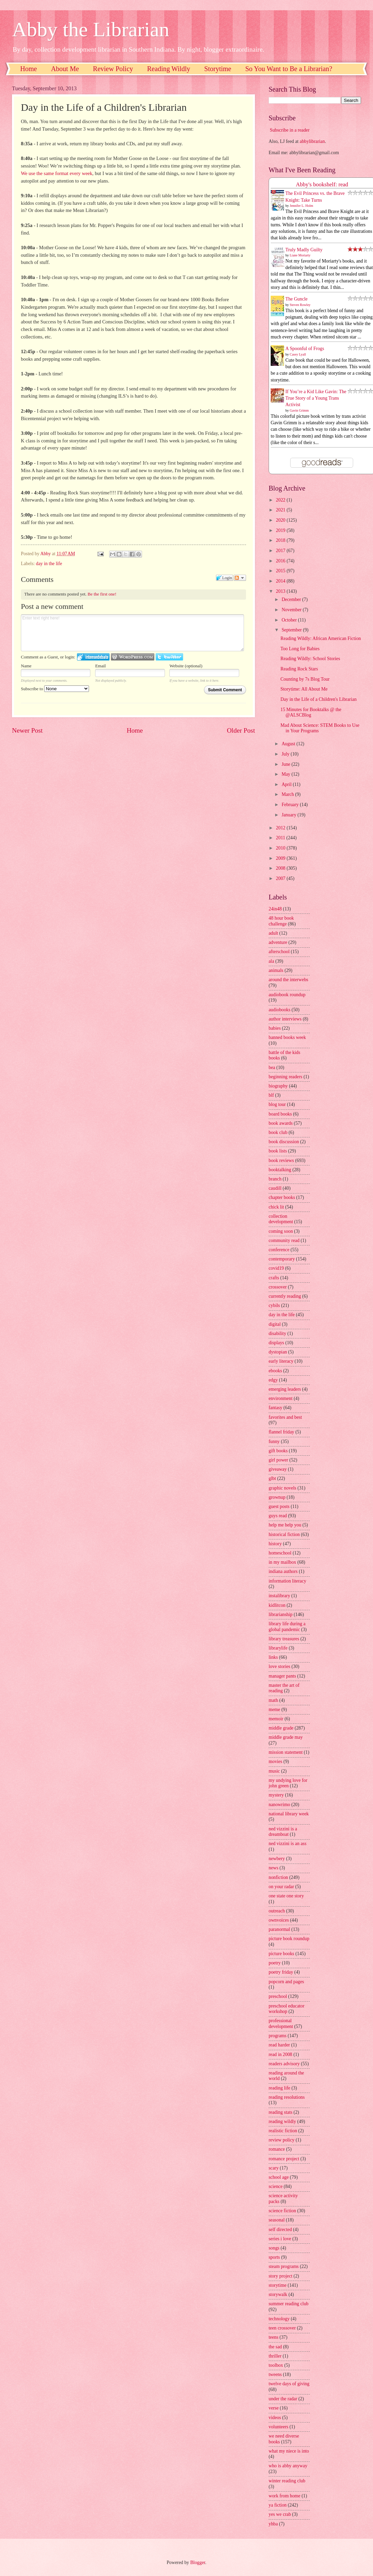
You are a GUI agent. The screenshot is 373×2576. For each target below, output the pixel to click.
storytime (277, 2285)
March (288, 794)
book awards (281, 1123)
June (287, 764)
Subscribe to (55, 688)
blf (271, 1095)
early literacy (281, 1361)
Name (26, 665)
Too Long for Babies (299, 648)
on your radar (281, 1886)
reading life (279, 2088)
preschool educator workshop (287, 2008)
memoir (276, 1718)
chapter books (282, 1197)
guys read (278, 1515)
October (290, 620)
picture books (281, 1953)
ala (271, 961)
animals (276, 970)
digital (275, 1324)
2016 (281, 560)
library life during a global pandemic (287, 1626)
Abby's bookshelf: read (322, 184)
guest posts (279, 1506)
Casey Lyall (298, 354)
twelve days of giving (289, 2383)
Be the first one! (102, 594)
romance (277, 2149)
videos (275, 2417)
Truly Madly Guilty (303, 249)
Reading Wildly (168, 68)
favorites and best (285, 1417)
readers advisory (284, 2063)
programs (277, 2035)
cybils (274, 1305)
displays (276, 1342)
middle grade (281, 1728)
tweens (275, 2374)
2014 (281, 581)
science (276, 2186)
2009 (281, 858)
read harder (279, 2044)
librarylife (278, 1648)
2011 (281, 837)
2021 (281, 509)
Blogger (197, 2562)
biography (278, 1086)
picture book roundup (289, 1938)
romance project (284, 2158)
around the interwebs (288, 979)
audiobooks (280, 1009)
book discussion (284, 1141)
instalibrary (279, 1595)
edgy (273, 1380)
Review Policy (113, 68)
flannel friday (281, 1431)
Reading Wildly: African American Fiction (320, 638)
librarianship (281, 1614)
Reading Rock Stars (299, 668)
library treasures (284, 1638)
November (292, 609)
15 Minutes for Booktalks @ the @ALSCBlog (310, 712)
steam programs (284, 2266)
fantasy (275, 1407)
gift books (278, 1450)
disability (277, 1333)
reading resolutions (287, 2097)
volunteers (278, 2426)
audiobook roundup (287, 994)
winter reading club (287, 2480)
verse (274, 2408)
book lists (278, 1150)
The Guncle (296, 299)
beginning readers (285, 1076)
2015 (281, 570)
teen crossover (282, 2328)
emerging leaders (285, 1389)
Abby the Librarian (90, 29)
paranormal (279, 1929)
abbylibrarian (312, 141)
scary (274, 2168)
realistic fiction (283, 2130)
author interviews (285, 1019)
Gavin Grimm (299, 410)
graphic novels (282, 1488)
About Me (65, 68)
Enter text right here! (132, 632)
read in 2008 (280, 2054)
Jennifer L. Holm (301, 206)
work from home (284, 2495)
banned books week (287, 1037)
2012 (281, 827)
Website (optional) (185, 665)
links (273, 1657)
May (287, 774)
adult (273, 933)
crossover (278, 1287)
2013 (281, 591)
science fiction (282, 2210)
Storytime (217, 68)
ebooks (275, 1370)
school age (279, 2177)
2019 (281, 530)
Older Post (241, 730)
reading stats (280, 2112)
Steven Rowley (300, 305)
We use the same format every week (56, 173)
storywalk (278, 2294)
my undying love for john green (288, 1783)
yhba (273, 2523)
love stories (279, 1666)
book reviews (281, 1160)
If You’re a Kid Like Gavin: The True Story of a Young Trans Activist (315, 398)
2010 (281, 848)
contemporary (282, 1259)
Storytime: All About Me (303, 689)
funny (274, 1441)
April (287, 784)
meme (274, 1709)
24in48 (275, 908)
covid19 (276, 1268)
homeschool (280, 1553)
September (292, 629)
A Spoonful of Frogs (304, 348)
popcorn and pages (286, 1981)
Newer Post (27, 730)
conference (279, 1249)
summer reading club (288, 2303)
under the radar (283, 2398)
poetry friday (281, 1972)
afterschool (279, 951)
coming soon (281, 1231)
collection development (281, 1219)
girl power (278, 1460)
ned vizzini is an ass (287, 1843)
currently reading (285, 1296)
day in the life (49, 563)
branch (275, 1179)
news (273, 1867)
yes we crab (280, 2514)
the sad (275, 2346)
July (286, 754)
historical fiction (284, 1534)
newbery (277, 1858)
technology (279, 2318)
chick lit (276, 1207)
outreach (277, 1910)
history (275, 1543)
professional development (281, 2023)
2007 (281, 878)
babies (275, 1028)
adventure (278, 942)
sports (274, 2257)
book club (278, 1132)
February (291, 804)
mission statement (286, 1752)
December (292, 599)
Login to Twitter (169, 656)
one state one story (286, 1895)
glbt (272, 1478)
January (289, 814)
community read (284, 1240)
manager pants (282, 1676)
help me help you (285, 1524)
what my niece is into (289, 2451)
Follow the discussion (240, 578)
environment (281, 1398)
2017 (281, 550)
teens (273, 2337)
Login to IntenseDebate (93, 656)
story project (280, 2276)
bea (272, 1067)
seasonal (277, 2220)
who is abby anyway (288, 2465)
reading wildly (282, 2121)
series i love (280, 2238)
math (273, 1700)
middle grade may (286, 1737)
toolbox (276, 2365)
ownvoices (279, 1920)
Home (28, 68)
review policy (281, 2140)
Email (100, 665)
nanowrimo (279, 1804)
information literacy (287, 1581)
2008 (281, 868)
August (289, 743)
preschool (278, 1996)
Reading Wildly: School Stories (310, 658)
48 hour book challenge (281, 921)
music (274, 1771)
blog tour (277, 1104)
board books (280, 1114)
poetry (275, 1962)
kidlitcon (277, 1605)
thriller (275, 2356)
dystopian (278, 1351)
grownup (277, 1497)
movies (275, 1761)
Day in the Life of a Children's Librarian (318, 699)
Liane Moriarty (300, 255)
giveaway (278, 1469)
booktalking (280, 1169)
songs (274, 2248)
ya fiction (278, 2505)
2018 (281, 540)
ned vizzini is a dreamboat (283, 1831)
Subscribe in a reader (289, 130)
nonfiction (278, 1877)
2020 (281, 520)
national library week (289, 1813)
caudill (275, 1188)
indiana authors (283, 1571)
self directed (280, 2229)
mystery (276, 1795)
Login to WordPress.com (132, 656)
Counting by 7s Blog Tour (305, 679)
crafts (274, 1277)
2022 (281, 500)
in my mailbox (282, 1562)
